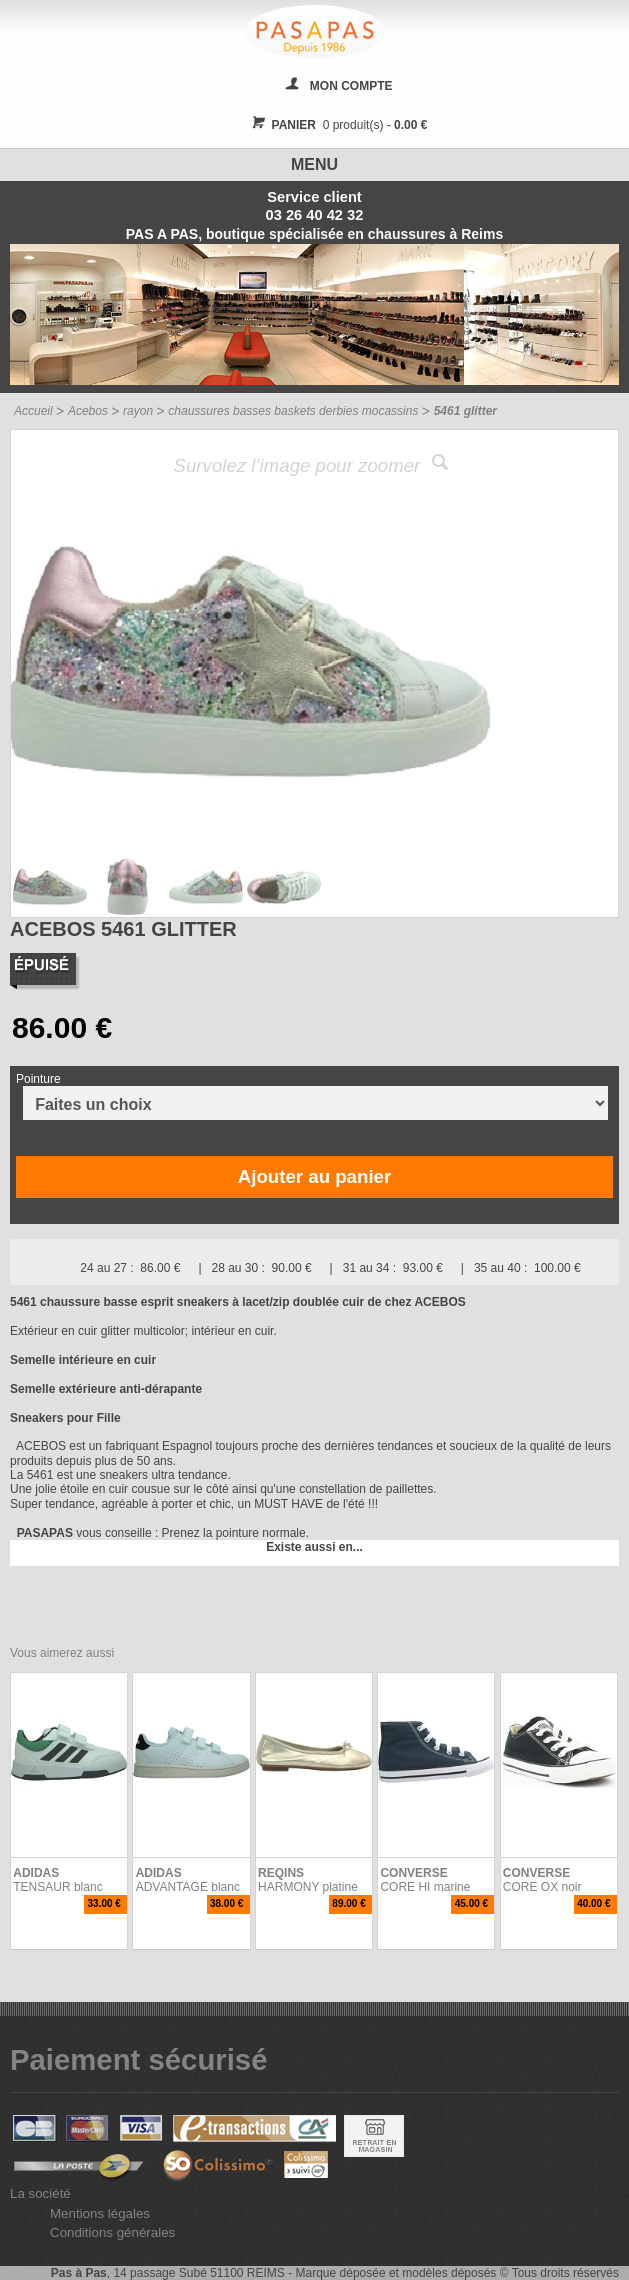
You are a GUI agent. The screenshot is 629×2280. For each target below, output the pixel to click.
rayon (138, 411)
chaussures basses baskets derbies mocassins (293, 411)
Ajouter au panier (314, 1176)
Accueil (33, 411)
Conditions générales (112, 2232)
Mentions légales (100, 2213)
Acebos (88, 411)
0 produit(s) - (337, 125)
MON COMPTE (351, 86)
